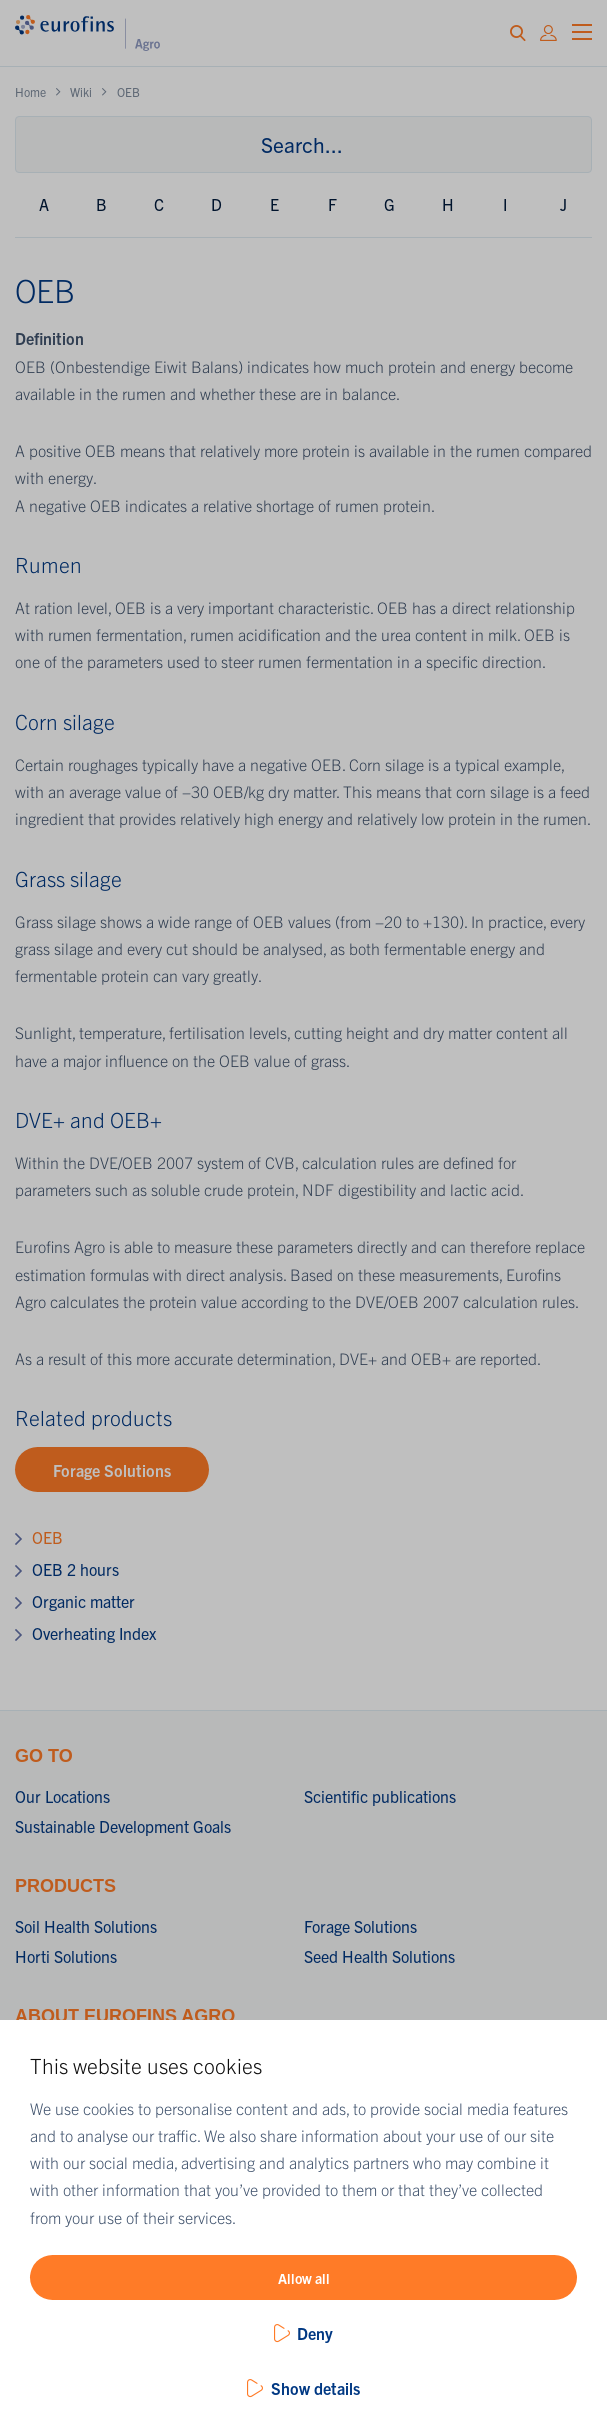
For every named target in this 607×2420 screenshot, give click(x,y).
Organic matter (83, 1601)
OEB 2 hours (75, 1569)
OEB (47, 1537)
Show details (315, 2388)
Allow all (304, 2278)
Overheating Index (94, 1633)
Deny (315, 2333)
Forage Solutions (112, 1470)
